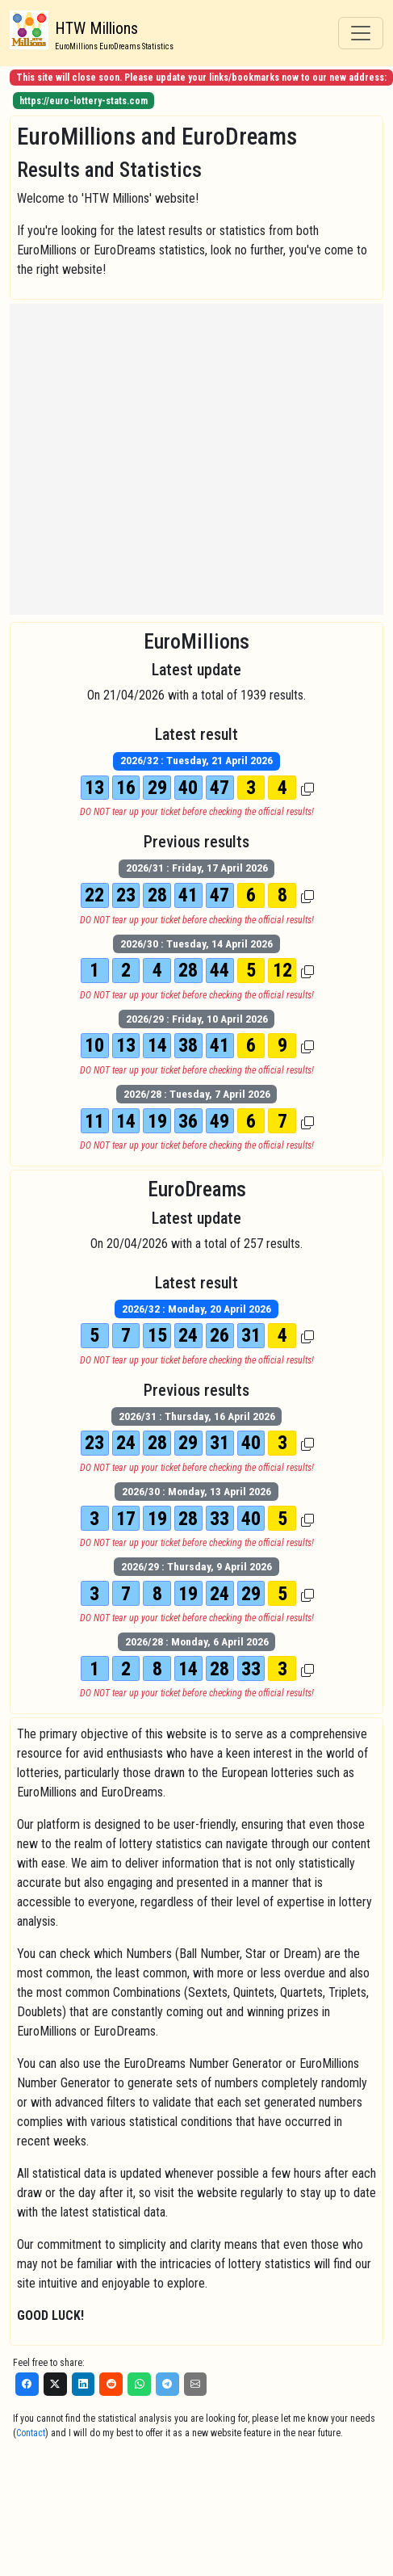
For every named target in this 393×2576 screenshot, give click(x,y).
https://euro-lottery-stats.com (83, 101)
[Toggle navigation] (360, 33)
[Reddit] (111, 2384)
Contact (30, 2433)
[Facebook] (27, 2384)
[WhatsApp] (139, 2384)
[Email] (195, 2384)
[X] (55, 2384)
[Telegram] (167, 2384)
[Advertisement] (151, 459)
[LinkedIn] (83, 2384)
